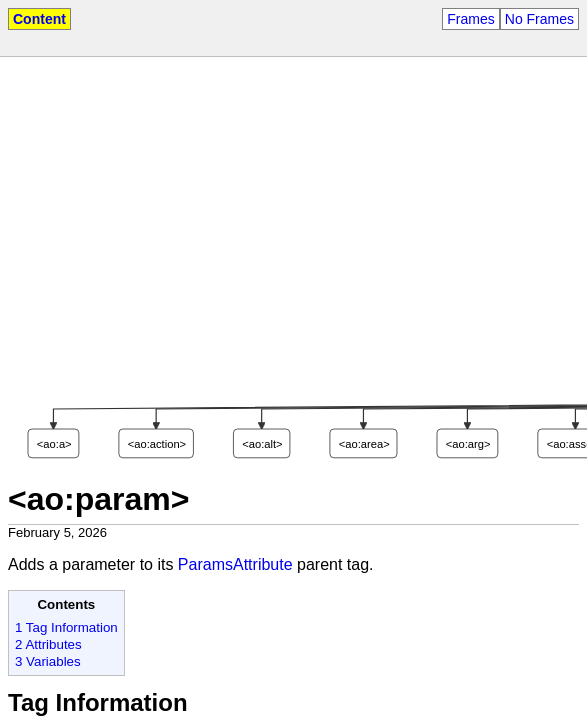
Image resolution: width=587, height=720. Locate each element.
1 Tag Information (66, 627)
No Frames (539, 19)
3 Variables (48, 661)
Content (39, 19)
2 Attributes (48, 644)
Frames (470, 19)
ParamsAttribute (235, 564)
